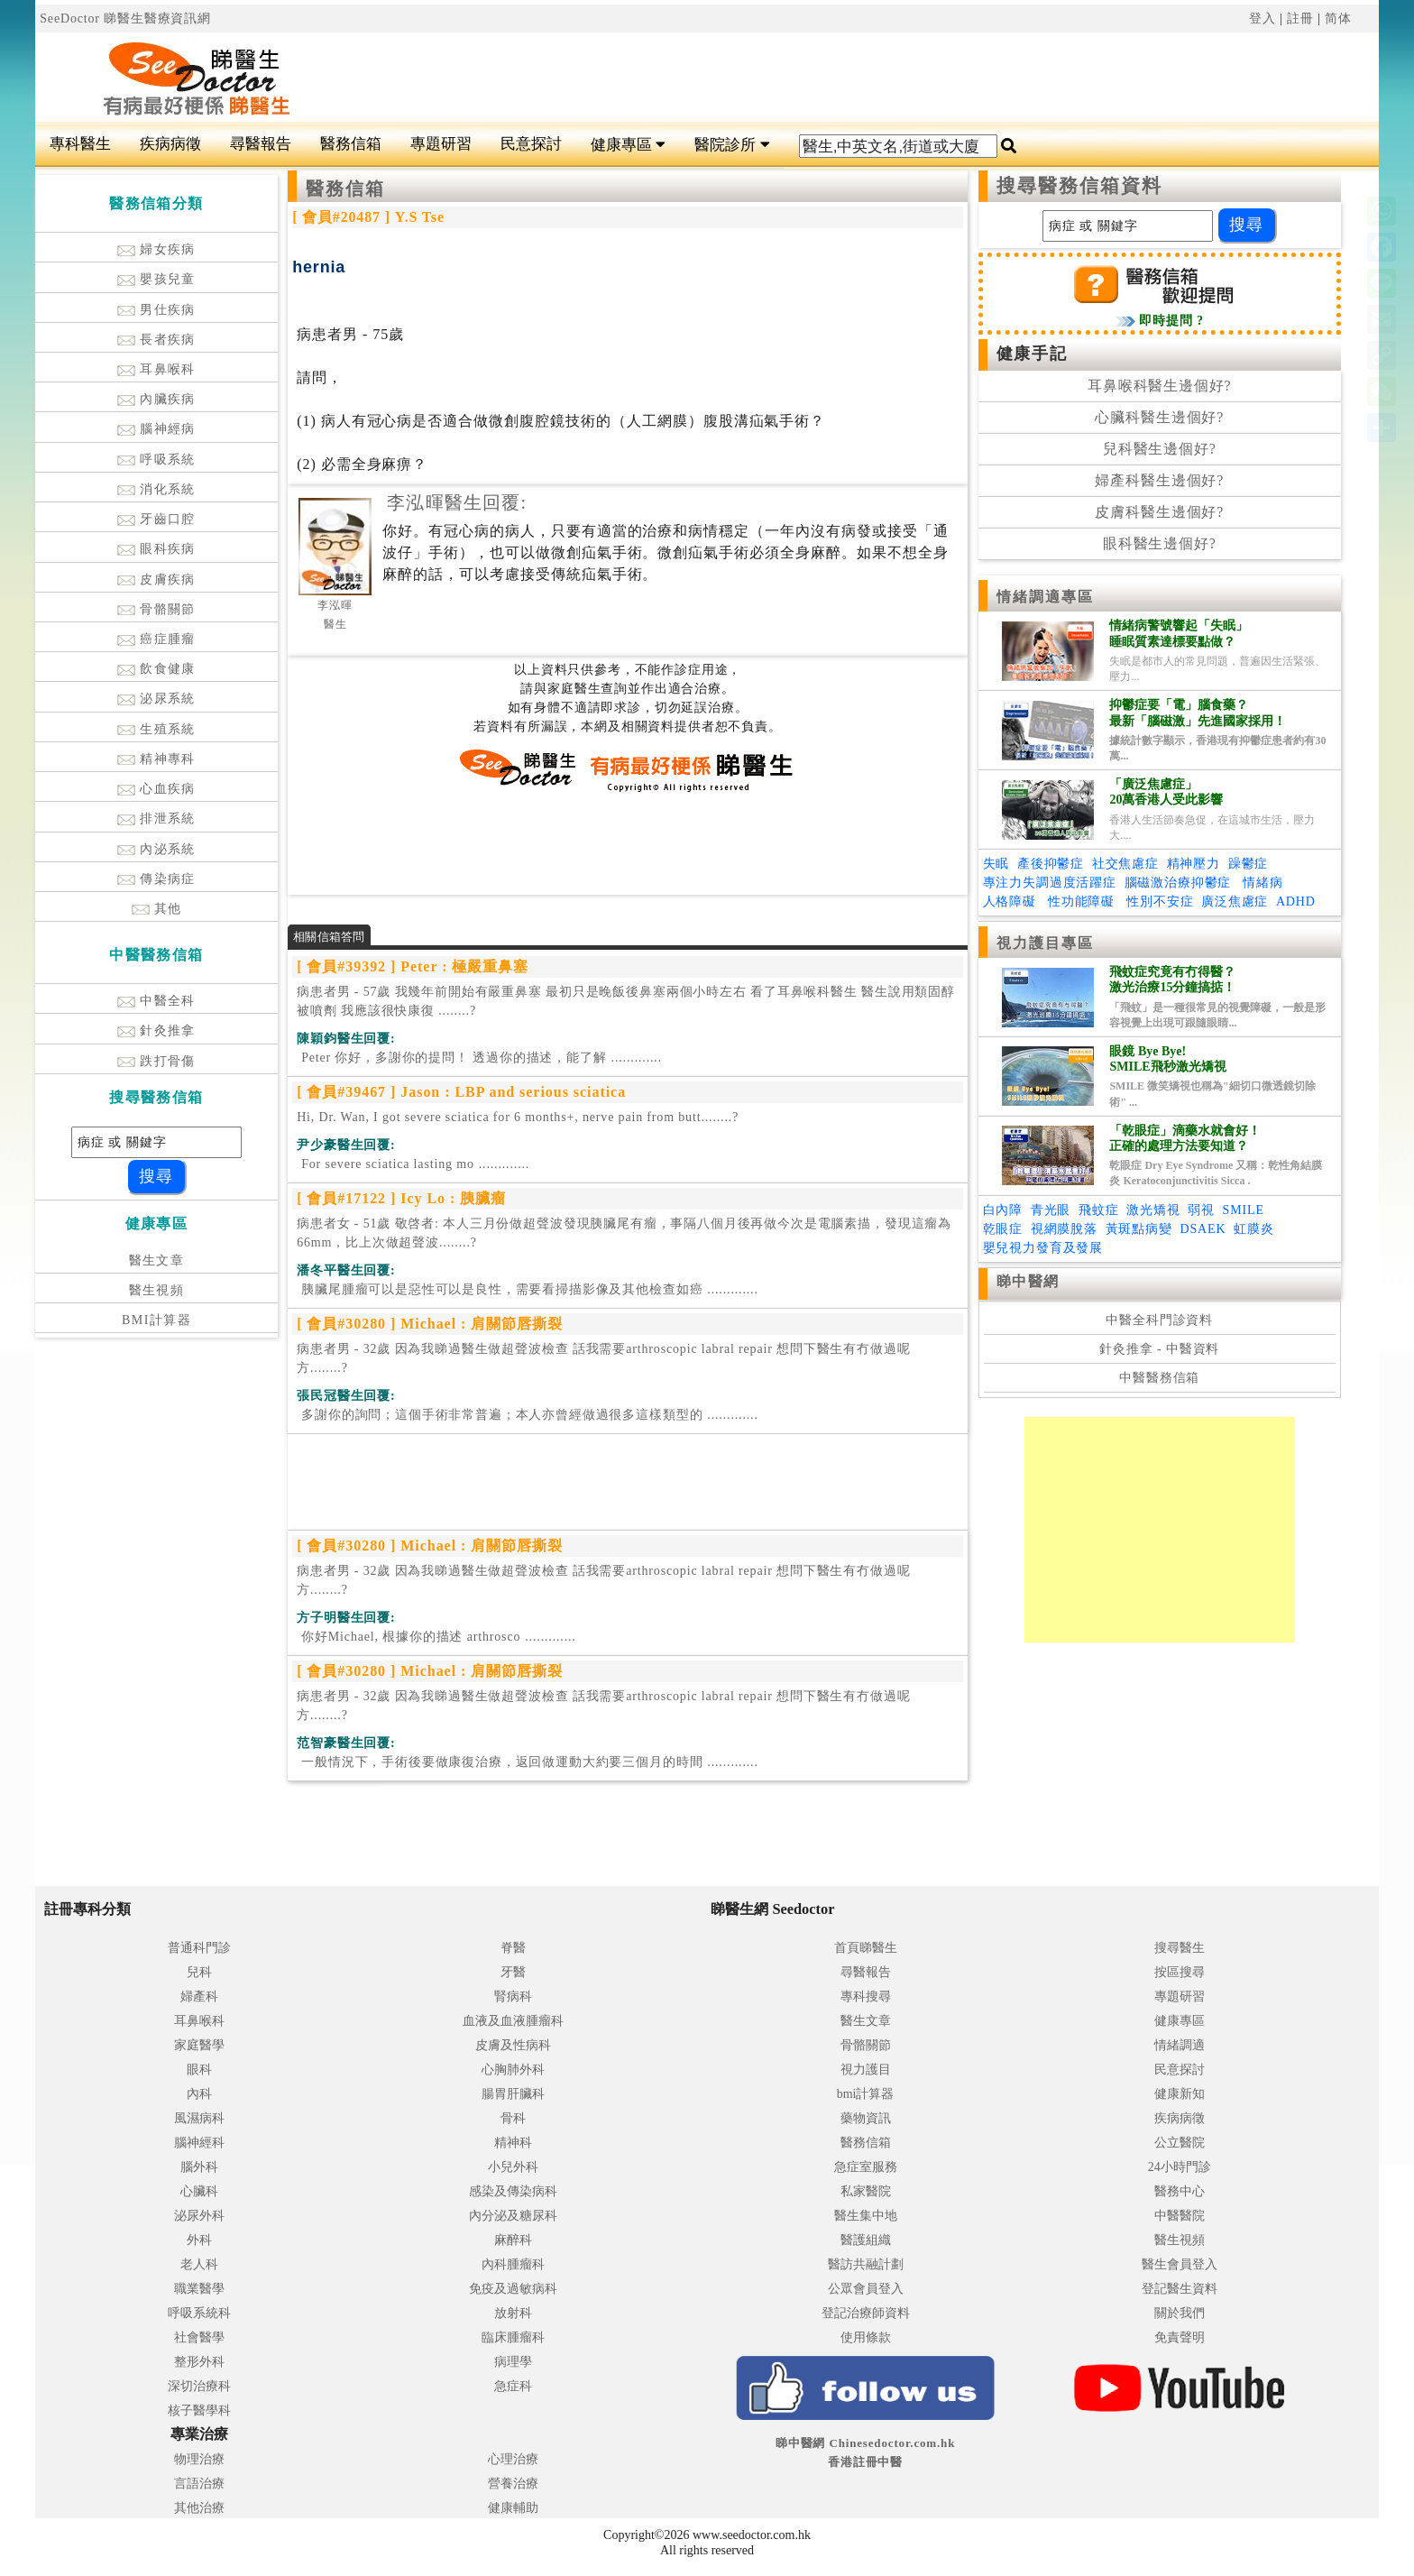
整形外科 (199, 2362)
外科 (199, 2240)
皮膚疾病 (156, 579)
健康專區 (628, 144)
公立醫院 (1179, 2142)
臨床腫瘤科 (513, 2337)
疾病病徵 (170, 143)
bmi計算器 (866, 2094)
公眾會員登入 (866, 2288)
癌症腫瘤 (156, 639)
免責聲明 (1179, 2337)
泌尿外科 (199, 2215)
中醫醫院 (1179, 2215)
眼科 (199, 2069)
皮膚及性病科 (513, 2045)
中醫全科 (156, 1000)
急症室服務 (865, 2167)
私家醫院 (865, 2191)
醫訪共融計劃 (866, 2264)
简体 (1338, 18)
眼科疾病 (156, 549)
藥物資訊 (865, 2118)
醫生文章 (157, 1260)
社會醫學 (199, 2337)
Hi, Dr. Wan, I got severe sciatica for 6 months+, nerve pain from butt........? (518, 1117)
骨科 (513, 2118)
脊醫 (513, 1948)
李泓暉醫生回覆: (457, 502)
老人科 (199, 2264)
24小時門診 (1179, 2167)
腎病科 (513, 1996)
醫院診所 (731, 144)
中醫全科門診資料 (1159, 1320)
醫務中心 (1179, 2191)
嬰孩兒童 (156, 279)
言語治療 (199, 2483)
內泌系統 (156, 849)
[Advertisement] (819, 77)
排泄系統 (156, 818)
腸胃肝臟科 (513, 2094)
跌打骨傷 (156, 1061)
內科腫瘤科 (513, 2264)
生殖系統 (156, 729)
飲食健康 (156, 669)
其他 (157, 908)
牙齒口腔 (156, 519)
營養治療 (513, 2483)
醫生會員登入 (1179, 2264)
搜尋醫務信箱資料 (1079, 186)
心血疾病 (156, 789)
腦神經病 (156, 429)
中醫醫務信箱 (1159, 1378)
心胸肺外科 (513, 2069)
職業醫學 (199, 2288)
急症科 (513, 2386)
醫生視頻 (157, 1290)
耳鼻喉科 (156, 369)
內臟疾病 (156, 399)
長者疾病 (156, 339)
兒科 (199, 1972)
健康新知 (1179, 2094)
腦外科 (199, 2167)
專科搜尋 (865, 1996)
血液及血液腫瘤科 (513, 2021)
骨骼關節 (156, 609)
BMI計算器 (156, 1320)
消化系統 (156, 489)
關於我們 (1179, 2313)
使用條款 (865, 2337)
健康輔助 (513, 2508)
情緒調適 (1179, 2045)
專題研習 (441, 143)
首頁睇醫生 (865, 1948)
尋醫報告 (260, 143)
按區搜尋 (1179, 1972)
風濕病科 (199, 2118)
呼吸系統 (156, 459)
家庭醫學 (199, 2045)
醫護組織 (865, 2240)
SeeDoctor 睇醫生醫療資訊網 (125, 18)
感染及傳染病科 (513, 2191)
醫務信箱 (350, 143)
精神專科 (156, 759)
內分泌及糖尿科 (513, 2215)
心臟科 (199, 2191)
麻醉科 (513, 2240)
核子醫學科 (199, 2410)
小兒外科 (513, 2167)
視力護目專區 (1045, 943)
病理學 (513, 2362)
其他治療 (199, 2508)
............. (479, 1057)
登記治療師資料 (866, 2313)
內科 (199, 2094)
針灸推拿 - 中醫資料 (1159, 1349)
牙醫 (513, 1972)
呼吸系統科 (199, 2313)
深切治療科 (199, 2386)
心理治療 (513, 2459)
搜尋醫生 (1179, 1948)
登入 (1262, 18)
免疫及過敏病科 (513, 2288)
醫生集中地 (865, 2215)
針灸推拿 (156, 1030)
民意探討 (531, 143)
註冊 (1300, 18)
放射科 (513, 2313)
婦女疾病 (156, 249)
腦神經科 (199, 2142)
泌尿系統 (156, 698)
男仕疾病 (156, 310)
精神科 (513, 2142)
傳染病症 (156, 879)
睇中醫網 (1028, 1281)
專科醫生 (80, 143)
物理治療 (199, 2459)
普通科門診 (199, 1948)
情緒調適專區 (1045, 596)
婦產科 (199, 1996)
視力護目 (865, 2069)
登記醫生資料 (1179, 2288)
